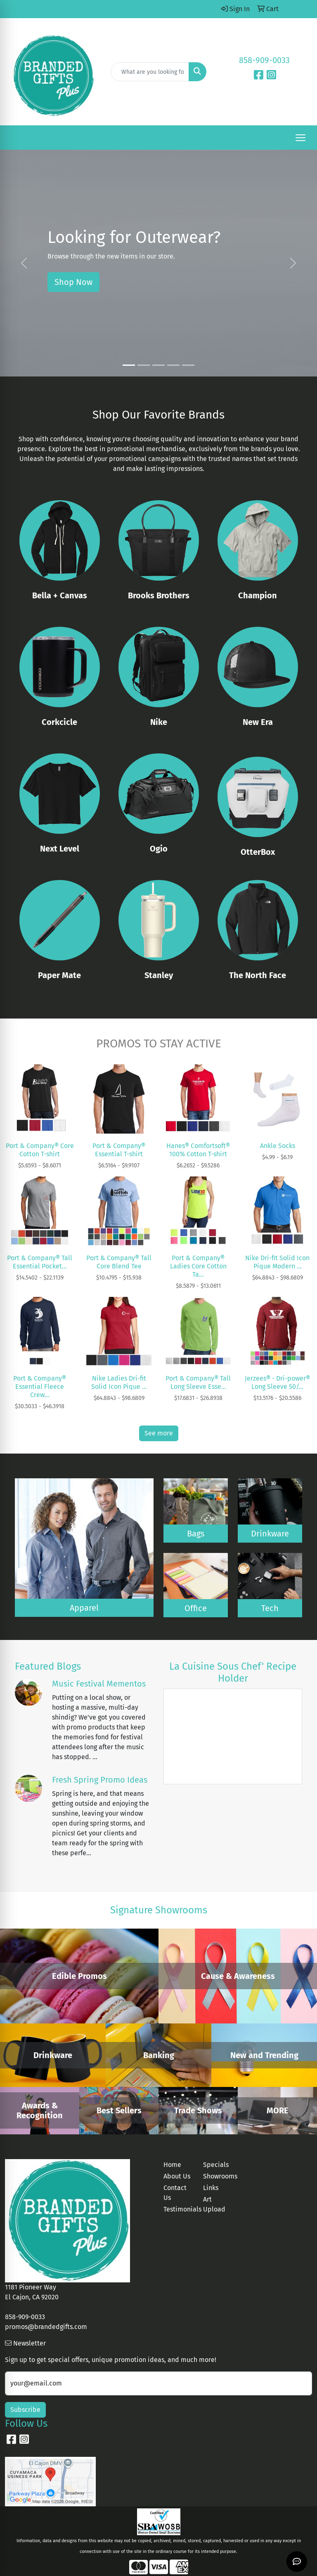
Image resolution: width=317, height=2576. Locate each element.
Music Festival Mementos (99, 1684)
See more (158, 1433)
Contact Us (175, 2193)
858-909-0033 (264, 60)
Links (210, 2188)
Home (172, 2165)
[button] (23, 263)
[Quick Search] (150, 71)
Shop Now (73, 282)
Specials (216, 2165)
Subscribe (25, 2410)
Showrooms (218, 2176)
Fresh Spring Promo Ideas (99, 1780)
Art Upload (214, 2204)
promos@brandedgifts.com (46, 2327)
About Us (176, 2176)
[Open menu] (300, 137)
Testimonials (178, 2209)
